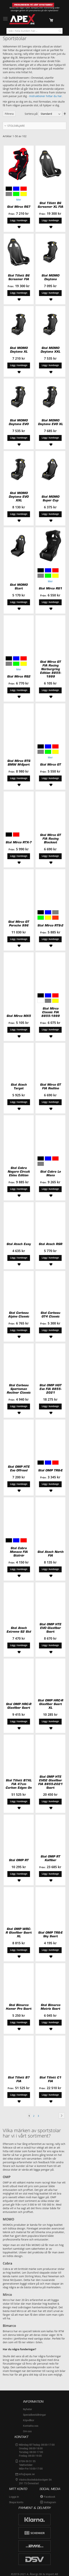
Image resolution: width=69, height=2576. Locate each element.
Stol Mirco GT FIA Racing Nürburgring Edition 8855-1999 (50, 669)
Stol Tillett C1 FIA (50, 2079)
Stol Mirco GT (50, 764)
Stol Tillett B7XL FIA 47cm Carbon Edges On (19, 1783)
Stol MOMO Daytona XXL (50, 349)
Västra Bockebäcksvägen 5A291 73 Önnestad (35, 2481)
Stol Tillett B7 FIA (19, 2079)
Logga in (14, 2496)
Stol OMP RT (19, 1860)
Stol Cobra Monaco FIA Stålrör (19, 1551)
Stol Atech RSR (50, 1244)
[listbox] (19, 194)
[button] (18, 227)
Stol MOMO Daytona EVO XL (50, 422)
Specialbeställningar (34, 2414)
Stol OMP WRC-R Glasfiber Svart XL (19, 1932)
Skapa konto (16, 2502)
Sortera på (31, 113)
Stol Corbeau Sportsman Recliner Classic (19, 1388)
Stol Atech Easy (18, 1244)
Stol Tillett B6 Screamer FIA (19, 277)
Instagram (50, 2502)
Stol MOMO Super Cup (50, 498)
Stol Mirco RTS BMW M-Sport (18, 762)
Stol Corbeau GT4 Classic (50, 1314)
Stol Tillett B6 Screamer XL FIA (50, 204)
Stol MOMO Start (19, 586)
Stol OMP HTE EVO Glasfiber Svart (50, 1627)
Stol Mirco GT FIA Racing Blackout (50, 838)
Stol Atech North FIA (50, 1553)
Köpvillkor (28, 2420)
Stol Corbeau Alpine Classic (18, 1314)
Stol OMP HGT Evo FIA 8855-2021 (50, 1388)
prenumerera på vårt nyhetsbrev (43, 10)
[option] (9, 188)
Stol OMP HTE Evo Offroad (19, 1468)
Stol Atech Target (19, 1086)
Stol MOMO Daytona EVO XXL (19, 496)
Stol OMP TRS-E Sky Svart (50, 1934)
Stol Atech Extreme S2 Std (18, 1629)
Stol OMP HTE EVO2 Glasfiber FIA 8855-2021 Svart (50, 1782)
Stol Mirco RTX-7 (19, 842)
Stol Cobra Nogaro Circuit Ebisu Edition (19, 1171)
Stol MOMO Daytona (50, 277)
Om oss (27, 2431)
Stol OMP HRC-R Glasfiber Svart (18, 1705)
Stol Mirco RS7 (18, 206)
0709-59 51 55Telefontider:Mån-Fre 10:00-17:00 (31, 2465)
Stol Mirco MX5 (18, 1016)
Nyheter (27, 2409)
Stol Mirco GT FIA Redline (50, 1086)
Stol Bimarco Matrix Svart (50, 2006)
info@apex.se (27, 2474)
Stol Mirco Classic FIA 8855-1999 (50, 1012)
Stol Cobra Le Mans (50, 1173)
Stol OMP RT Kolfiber (50, 1858)
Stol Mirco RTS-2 (50, 925)
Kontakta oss (30, 2425)
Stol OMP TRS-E (50, 1470)
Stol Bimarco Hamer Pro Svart (18, 2006)
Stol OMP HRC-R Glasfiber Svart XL (50, 1703)
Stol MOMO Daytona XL (19, 349)
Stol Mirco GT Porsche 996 (18, 923)
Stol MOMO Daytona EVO (19, 422)
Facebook (49, 2496)
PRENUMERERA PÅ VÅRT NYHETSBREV (33, 5)
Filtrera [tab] (9, 113)
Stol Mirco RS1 (50, 588)
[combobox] (34, 31)
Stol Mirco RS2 (18, 676)
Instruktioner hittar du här (45, 96)
